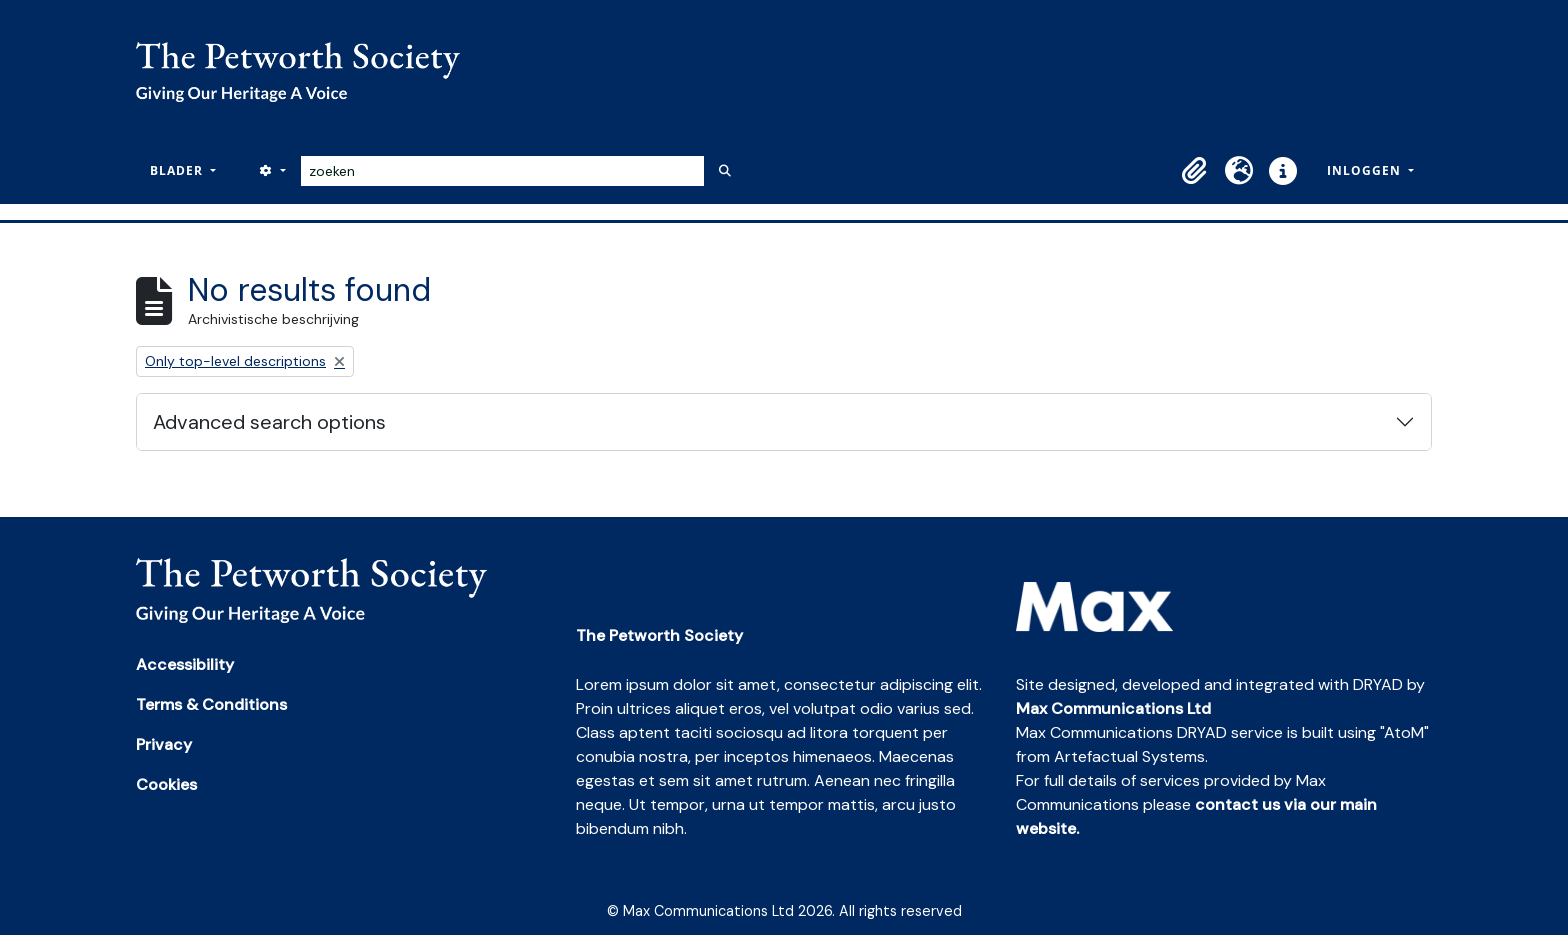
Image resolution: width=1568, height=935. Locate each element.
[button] (1195, 171)
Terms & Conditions (211, 704)
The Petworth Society (659, 635)
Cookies (166, 784)
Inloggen (1366, 170)
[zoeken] (502, 171)
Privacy (164, 744)
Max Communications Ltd (1113, 708)
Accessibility (185, 664)
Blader (178, 170)
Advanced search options (269, 422)
